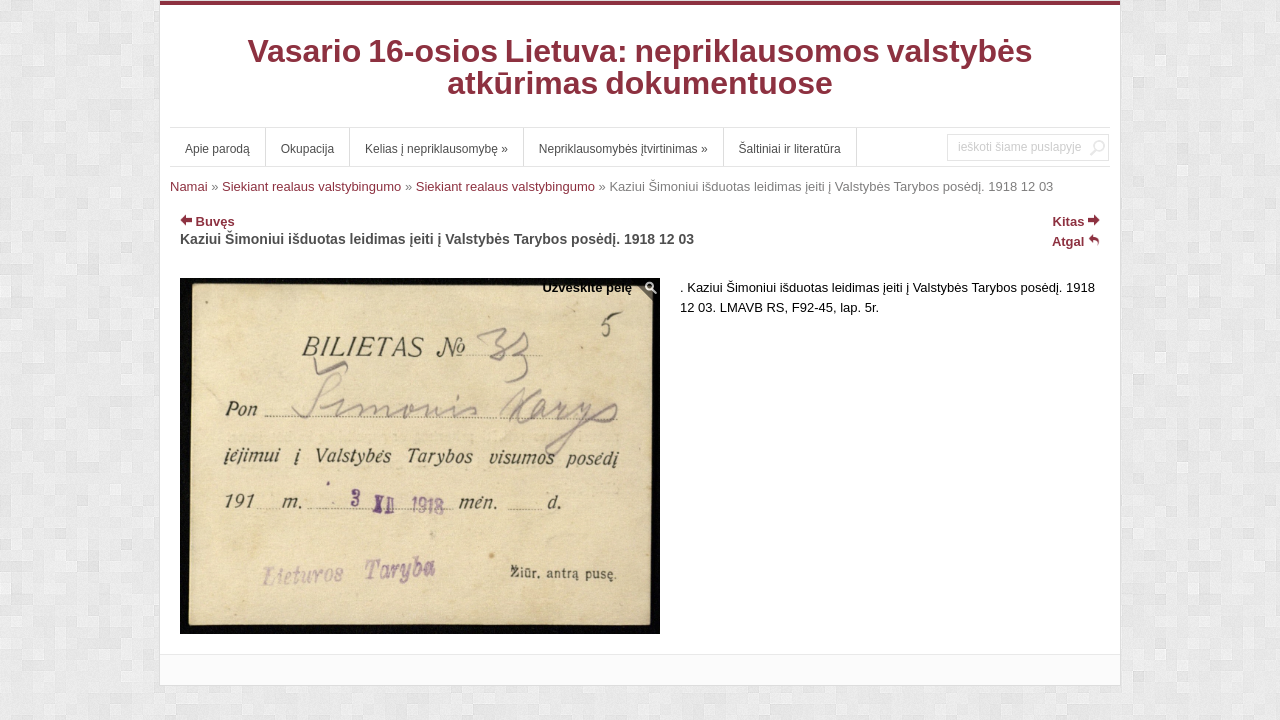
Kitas (1076, 221)
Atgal (1076, 241)
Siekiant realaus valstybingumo (311, 186)
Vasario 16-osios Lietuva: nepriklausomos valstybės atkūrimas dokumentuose (639, 67)
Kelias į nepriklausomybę (436, 149)
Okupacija (307, 149)
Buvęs (207, 221)
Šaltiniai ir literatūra (790, 149)
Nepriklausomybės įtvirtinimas (623, 149)
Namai (189, 186)
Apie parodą (217, 149)
